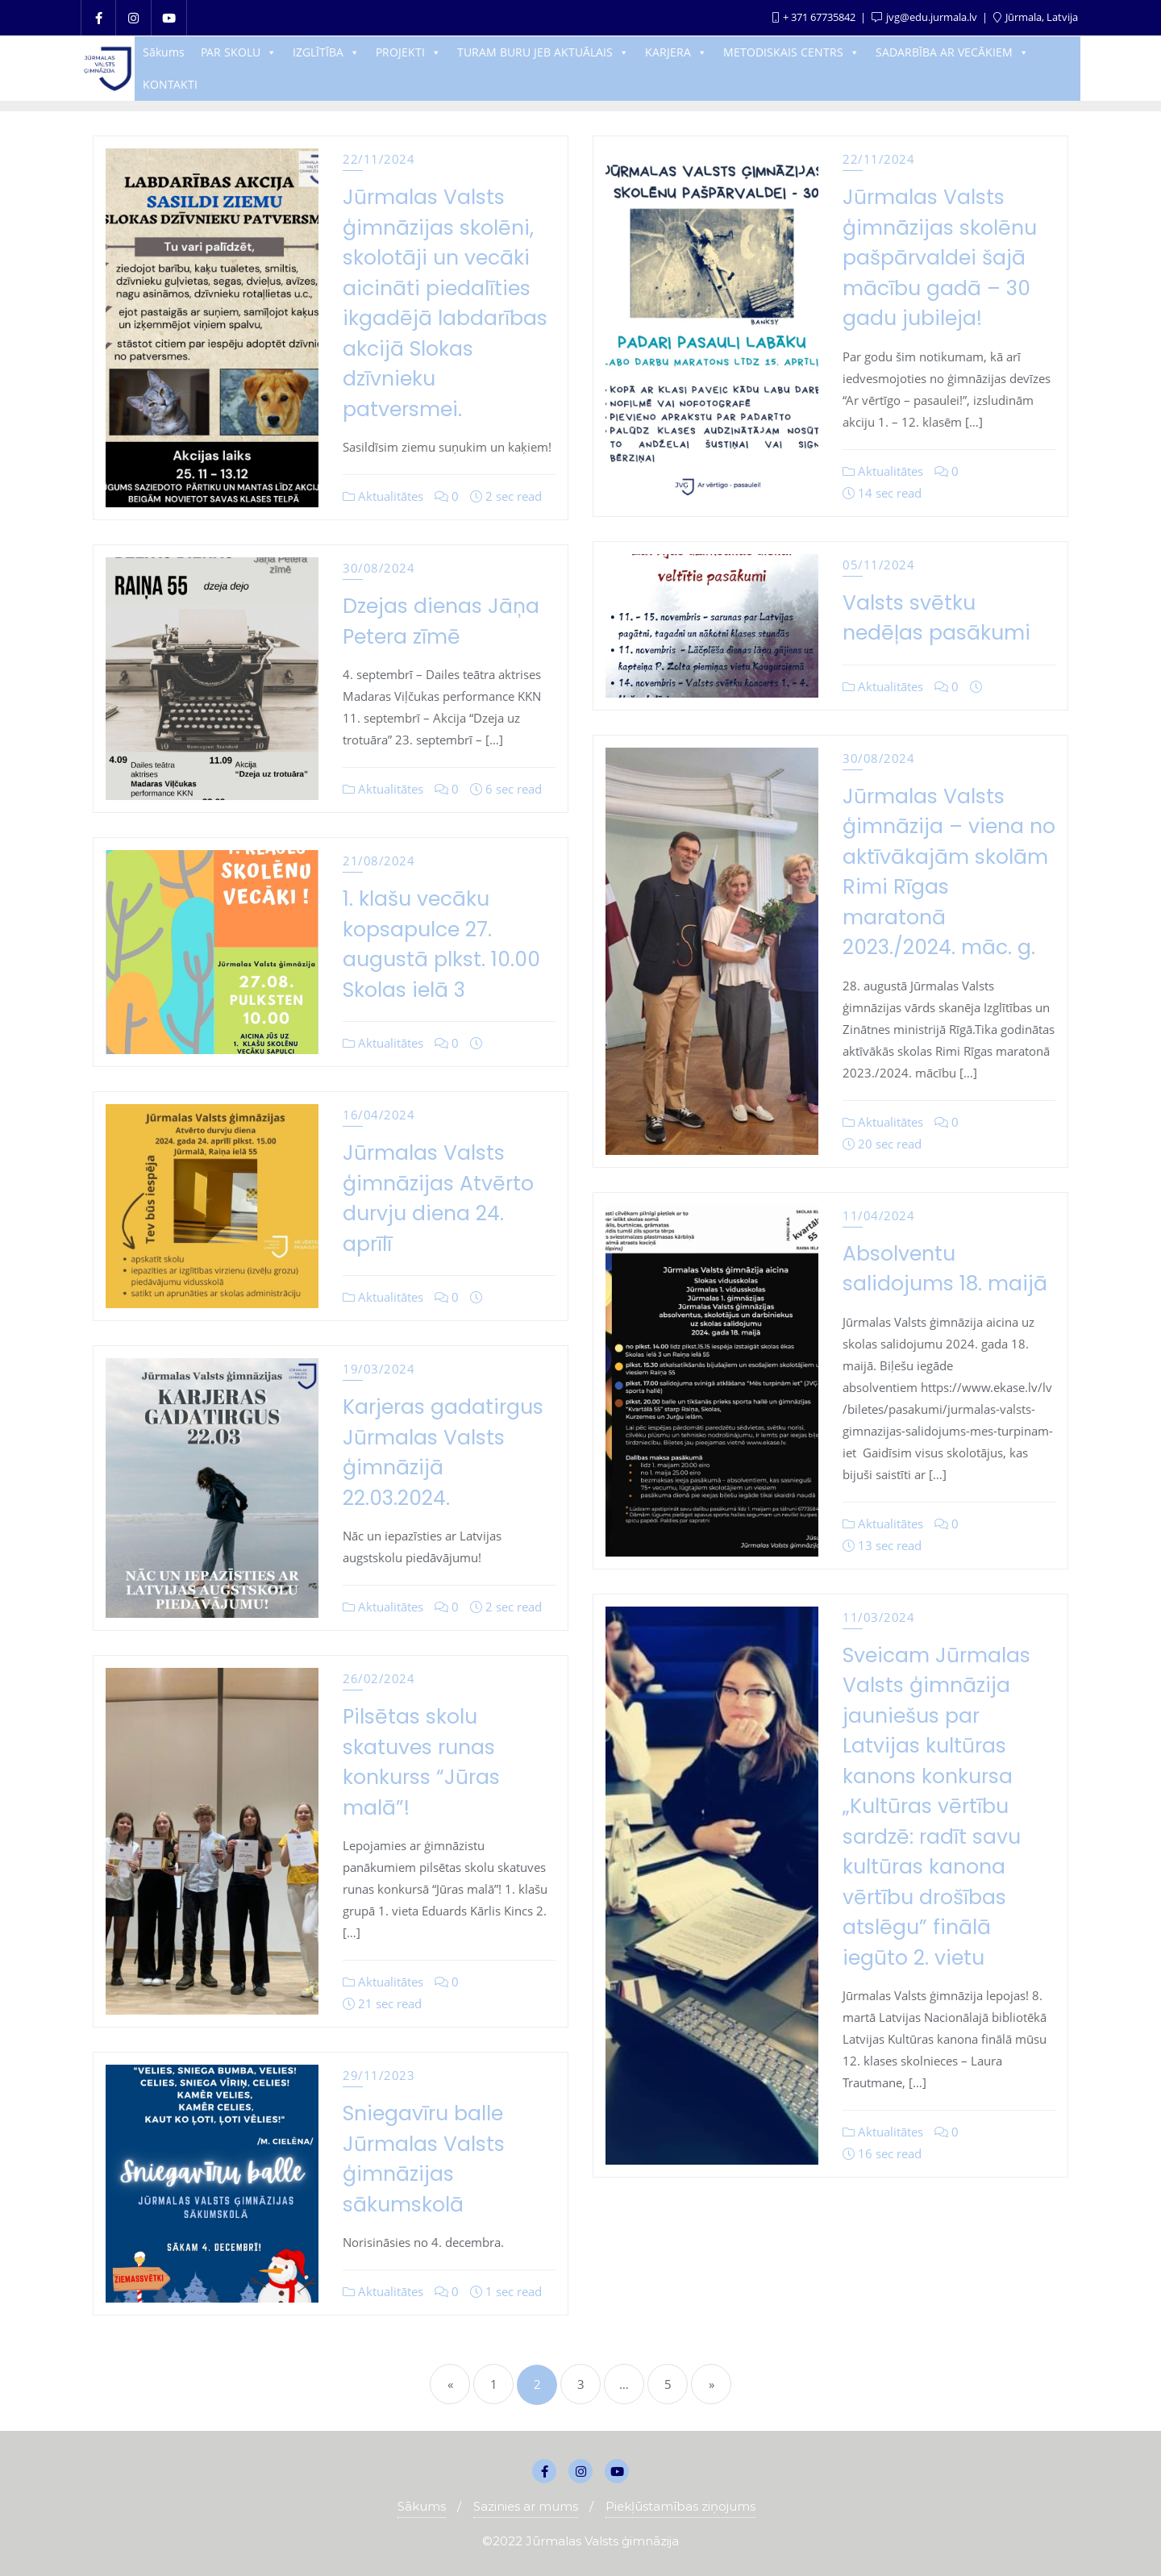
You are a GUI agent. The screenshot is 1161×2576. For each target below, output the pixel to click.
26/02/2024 (378, 1678)
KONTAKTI (170, 84)
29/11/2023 (378, 2075)
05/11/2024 (878, 564)
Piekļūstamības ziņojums (680, 2506)
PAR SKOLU (239, 52)
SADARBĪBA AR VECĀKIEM (952, 52)
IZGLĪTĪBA (326, 52)
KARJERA (676, 52)
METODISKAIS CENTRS (791, 52)
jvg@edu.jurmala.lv (926, 17)
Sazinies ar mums (525, 2506)
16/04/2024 (378, 1115)
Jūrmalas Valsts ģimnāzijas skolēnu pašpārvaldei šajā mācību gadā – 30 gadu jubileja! (940, 257)
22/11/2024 (378, 159)
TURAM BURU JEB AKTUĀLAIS (543, 52)
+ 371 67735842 (815, 17)
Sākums (164, 52)
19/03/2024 (378, 1369)
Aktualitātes (383, 496)
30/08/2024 (378, 568)
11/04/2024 (878, 1215)
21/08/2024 (378, 860)
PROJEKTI (408, 52)
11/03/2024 (878, 1617)
